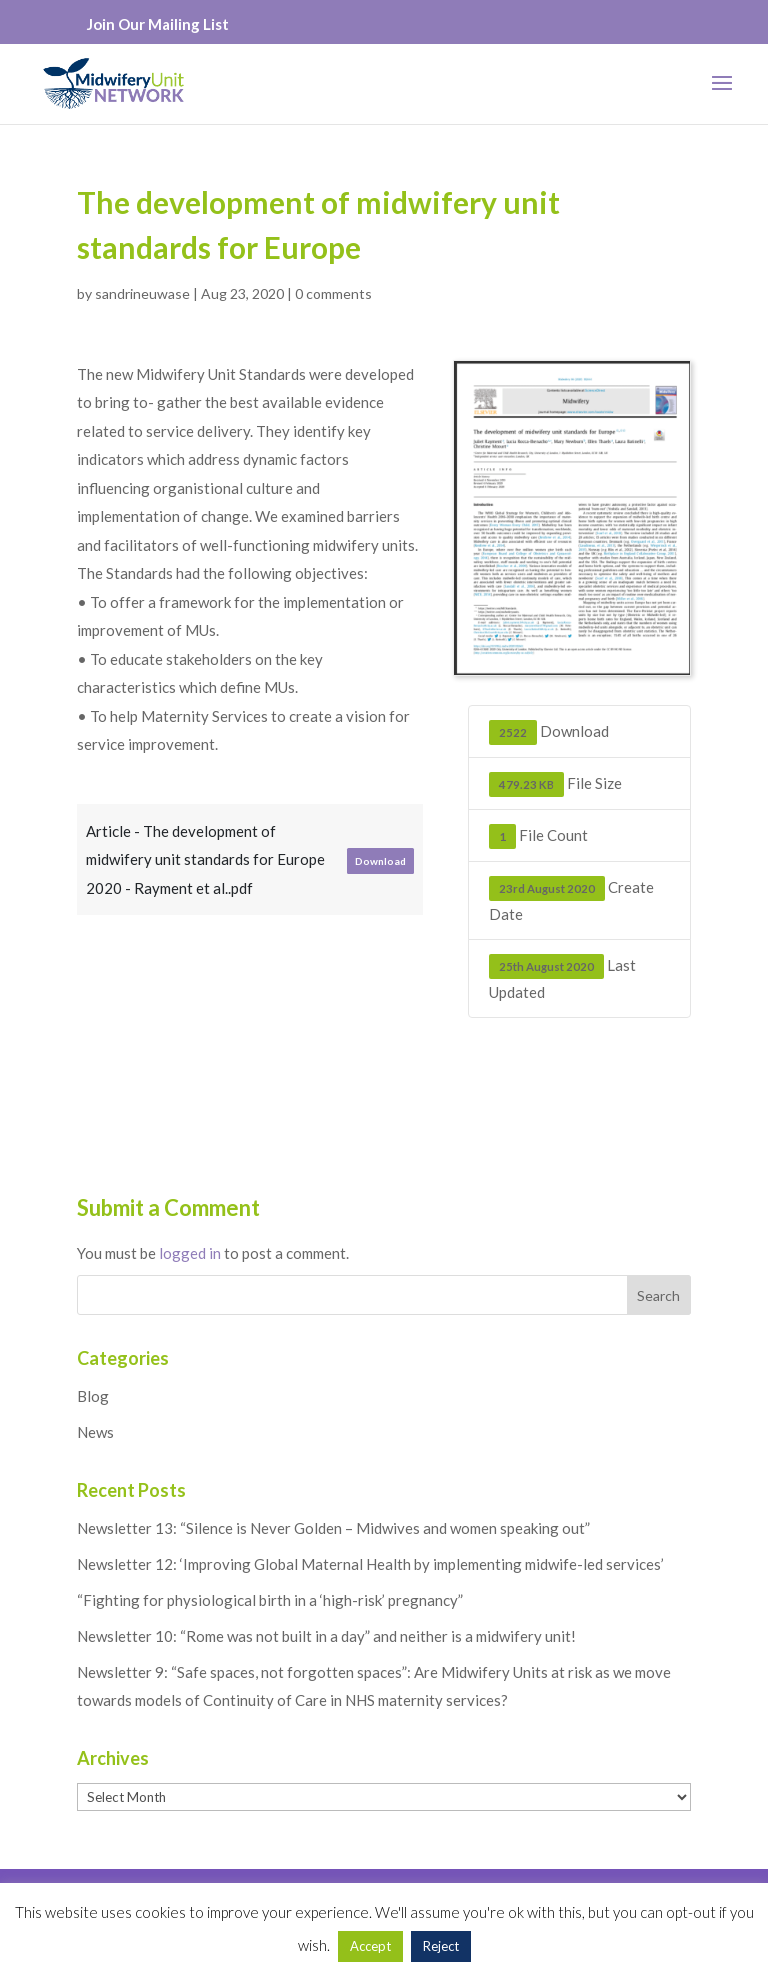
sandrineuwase (142, 293)
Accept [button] (370, 1946)
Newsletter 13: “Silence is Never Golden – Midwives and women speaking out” (333, 1528)
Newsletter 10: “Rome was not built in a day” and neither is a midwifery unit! (326, 1636)
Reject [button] (441, 1946)
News (95, 1432)
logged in (190, 1253)
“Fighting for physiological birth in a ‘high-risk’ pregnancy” (270, 1600)
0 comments (333, 293)
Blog (93, 1396)
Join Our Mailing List (158, 24)
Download (380, 861)
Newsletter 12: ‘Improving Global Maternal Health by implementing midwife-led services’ (370, 1564)
